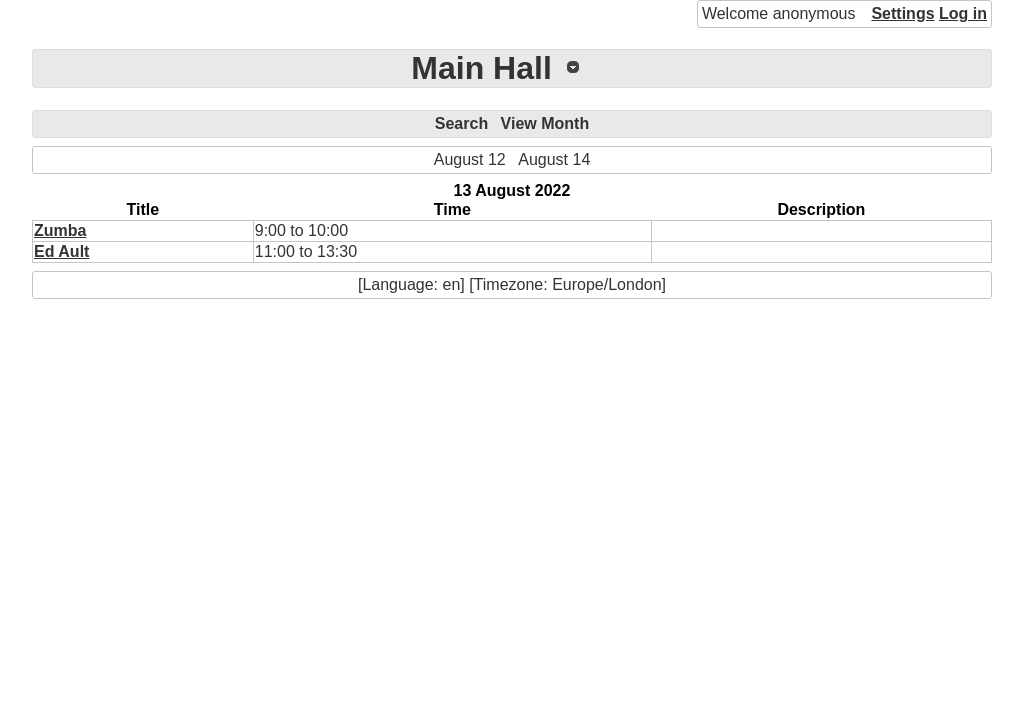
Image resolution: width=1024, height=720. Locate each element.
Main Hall (481, 68)
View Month (545, 123)
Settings (902, 13)
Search (461, 123)
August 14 (554, 159)
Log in (963, 13)
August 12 (470, 159)
